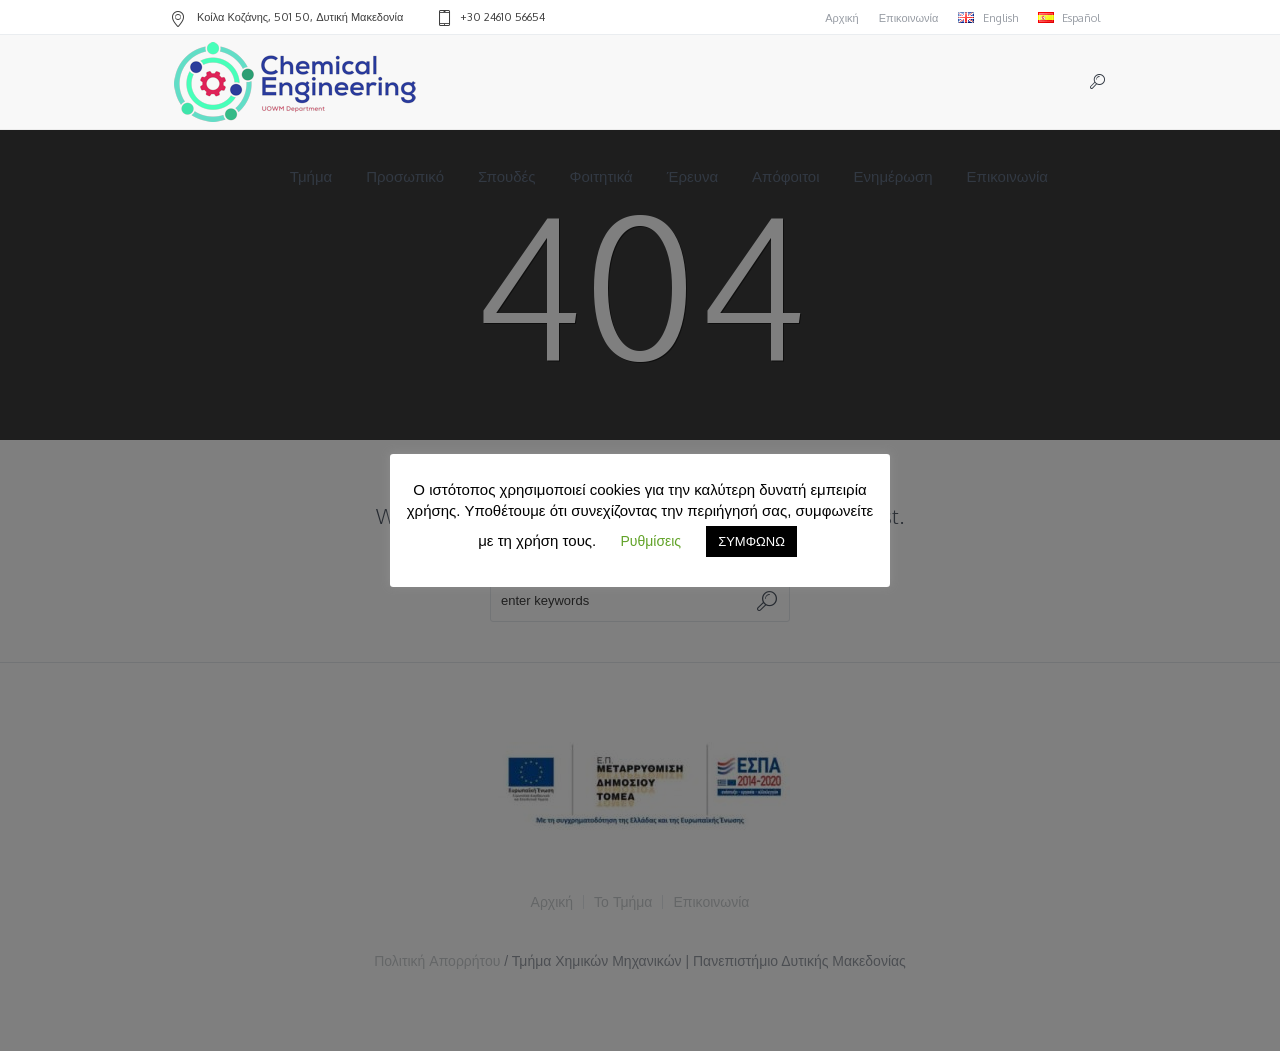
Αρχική (841, 18)
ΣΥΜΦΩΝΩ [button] (751, 541)
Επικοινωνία (909, 18)
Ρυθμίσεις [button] (650, 540)
